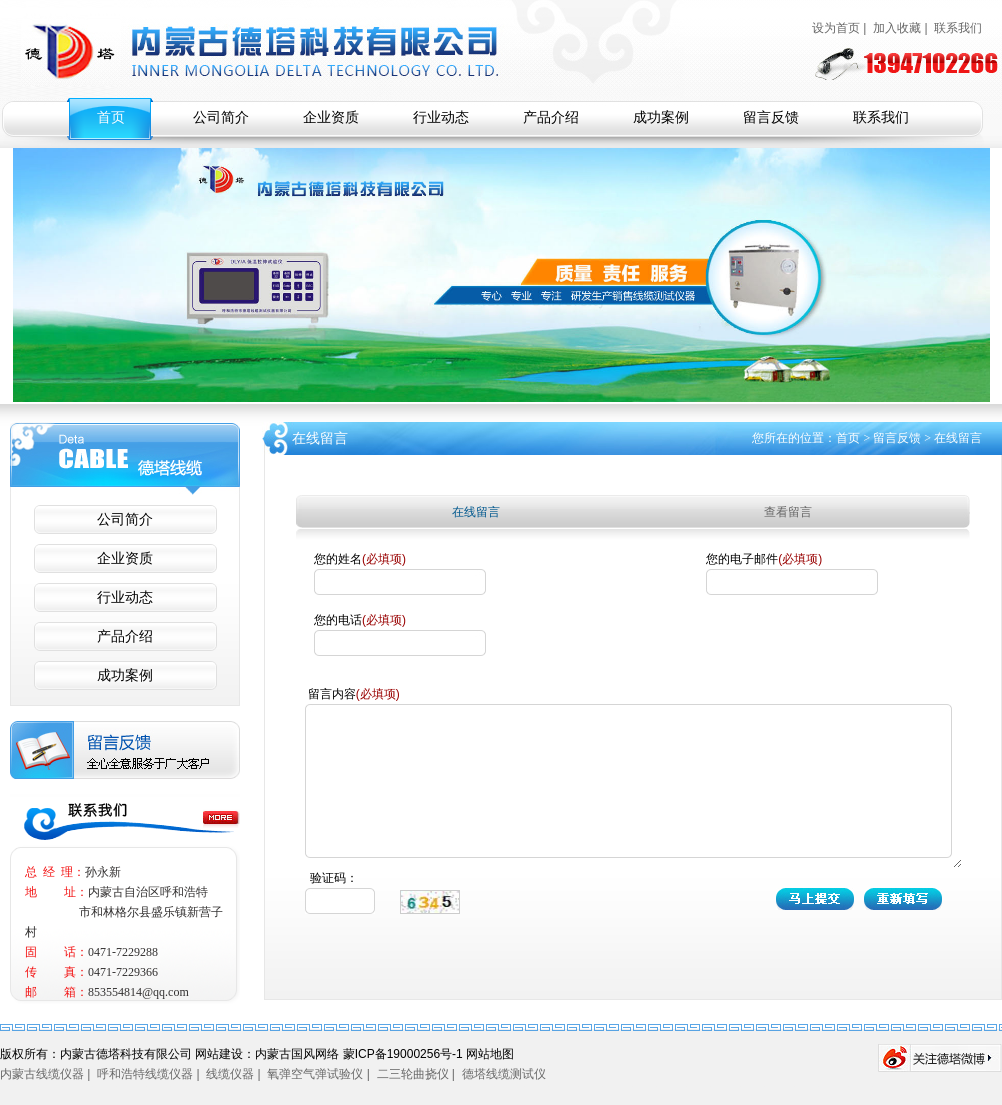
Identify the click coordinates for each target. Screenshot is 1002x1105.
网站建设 (219, 1054)
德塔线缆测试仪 (504, 1074)
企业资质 (331, 117)
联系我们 (958, 28)
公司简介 (221, 117)
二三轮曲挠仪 (413, 1074)
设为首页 (836, 28)
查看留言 (788, 512)
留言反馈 (771, 117)
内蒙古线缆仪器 (42, 1074)
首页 (111, 117)
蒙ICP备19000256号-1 (403, 1054)
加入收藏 (897, 28)
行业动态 (441, 117)
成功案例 (661, 117)
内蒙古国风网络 (298, 1054)
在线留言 (476, 512)
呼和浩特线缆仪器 (145, 1074)
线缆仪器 (230, 1074)
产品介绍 (551, 117)
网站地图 (490, 1054)
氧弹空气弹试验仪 (315, 1074)
